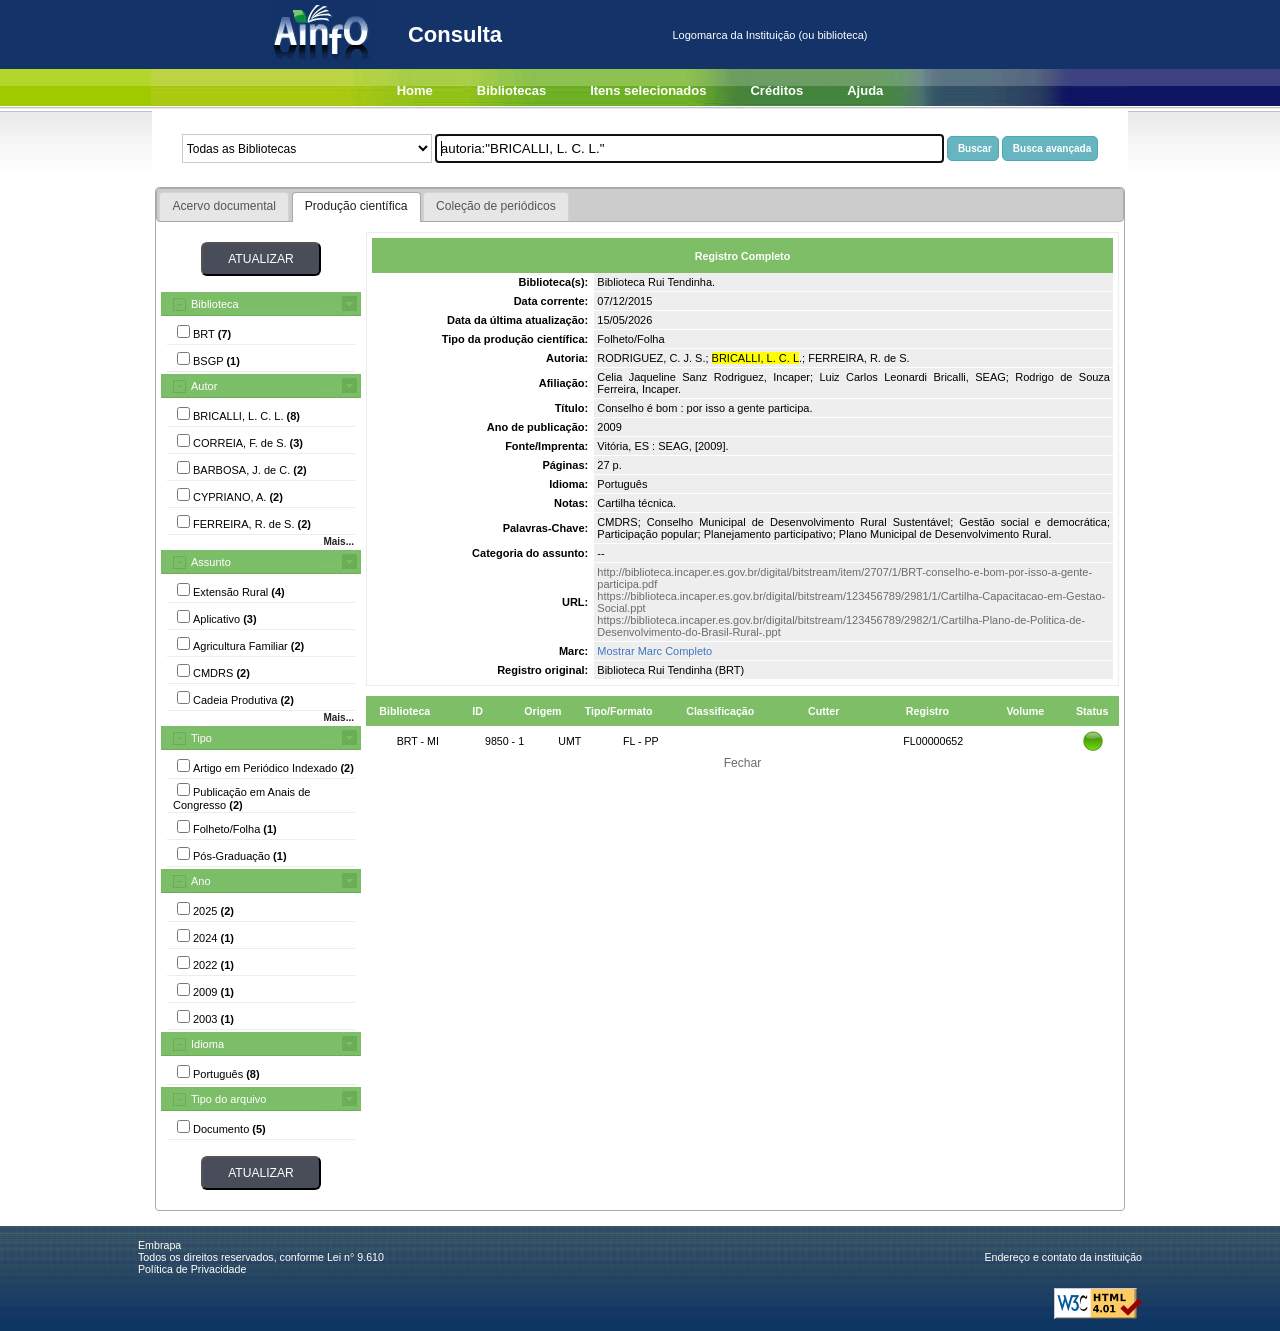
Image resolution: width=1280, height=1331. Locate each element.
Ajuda (865, 90)
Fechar (743, 763)
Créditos (776, 90)
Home (415, 90)
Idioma (207, 1044)
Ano (201, 881)
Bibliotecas (511, 90)
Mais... (338, 541)
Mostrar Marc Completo (654, 651)
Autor (204, 386)
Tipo (201, 738)
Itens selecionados (648, 90)
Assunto (211, 562)
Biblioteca (215, 304)
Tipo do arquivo (228, 1099)
